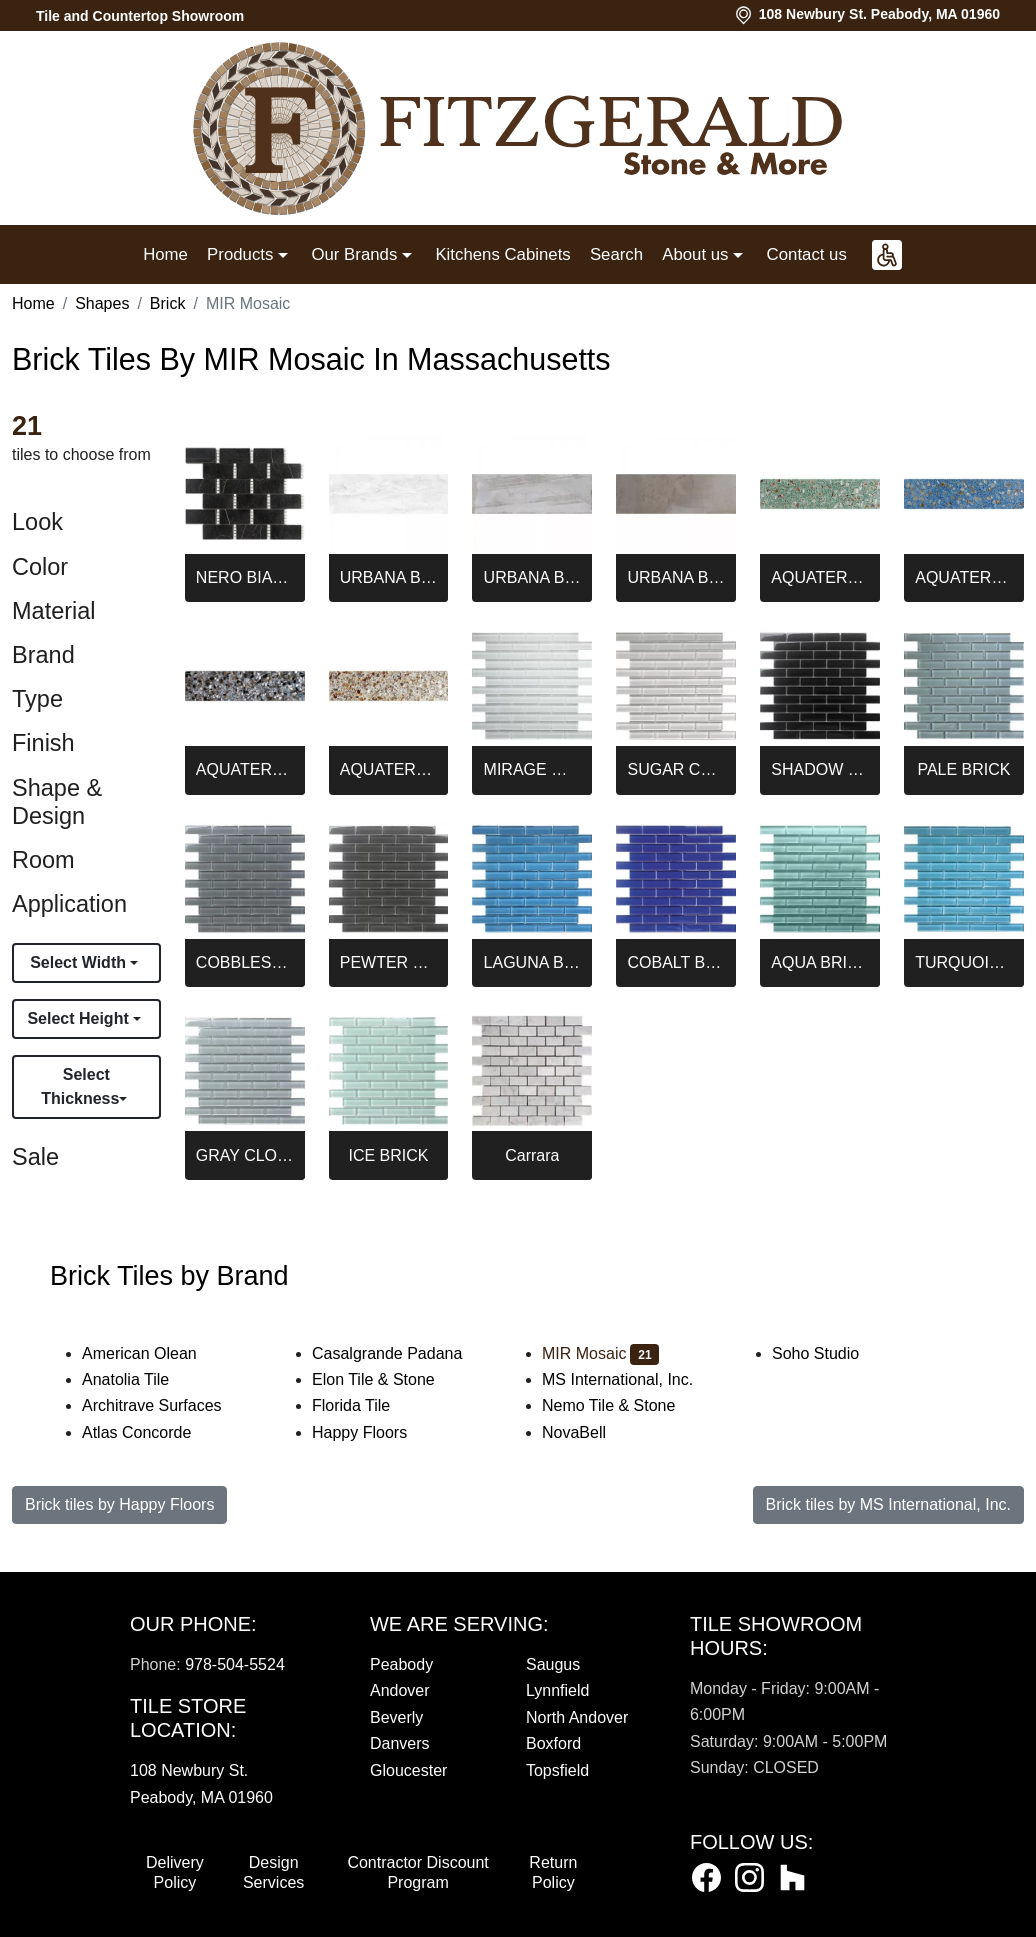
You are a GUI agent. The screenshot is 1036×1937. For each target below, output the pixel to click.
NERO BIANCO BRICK (245, 577)
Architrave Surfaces (165, 1405)
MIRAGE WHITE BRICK (533, 769)
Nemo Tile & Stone (625, 1405)
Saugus (553, 1664)
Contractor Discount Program (417, 1872)
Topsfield (557, 1770)
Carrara (532, 1155)
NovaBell (590, 1432)
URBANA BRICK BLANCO (389, 577)
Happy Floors (372, 1432)
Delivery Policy (175, 1872)
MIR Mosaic (600, 1353)
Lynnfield (557, 1690)
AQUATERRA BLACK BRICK (245, 769)
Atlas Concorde (153, 1432)
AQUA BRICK (820, 962)
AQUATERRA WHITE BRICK (389, 769)
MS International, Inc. (630, 1379)
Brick (168, 303)
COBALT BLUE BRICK (676, 962)
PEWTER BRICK (389, 962)
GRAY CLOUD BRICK (245, 1155)
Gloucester (408, 1770)
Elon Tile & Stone (390, 1379)
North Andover (577, 1717)
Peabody (401, 1664)
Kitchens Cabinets (502, 254)
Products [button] (242, 254)
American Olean (152, 1353)
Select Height (80, 1018)
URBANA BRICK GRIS (533, 577)
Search (616, 254)
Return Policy (553, 1872)
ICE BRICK (388, 1155)
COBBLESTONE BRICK (245, 962)
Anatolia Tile (142, 1379)
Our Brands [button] (356, 254)
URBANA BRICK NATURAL (676, 577)
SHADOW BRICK (820, 769)
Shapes (102, 303)
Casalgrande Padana (403, 1353)
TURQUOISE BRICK (964, 962)
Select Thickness (80, 1086)
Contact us (807, 254)
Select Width (80, 962)
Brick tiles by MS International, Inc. (888, 1504)
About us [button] (697, 254)
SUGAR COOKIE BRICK (676, 769)
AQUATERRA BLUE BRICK (964, 577)
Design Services (273, 1872)
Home (165, 254)
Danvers (400, 1743)
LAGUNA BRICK (533, 962)
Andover (400, 1690)
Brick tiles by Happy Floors (119, 1504)
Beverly (396, 1717)
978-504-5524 (235, 1664)
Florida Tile (364, 1405)
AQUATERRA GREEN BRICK (820, 577)
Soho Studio (832, 1353)
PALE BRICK (963, 769)
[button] (887, 255)
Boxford (553, 1743)
